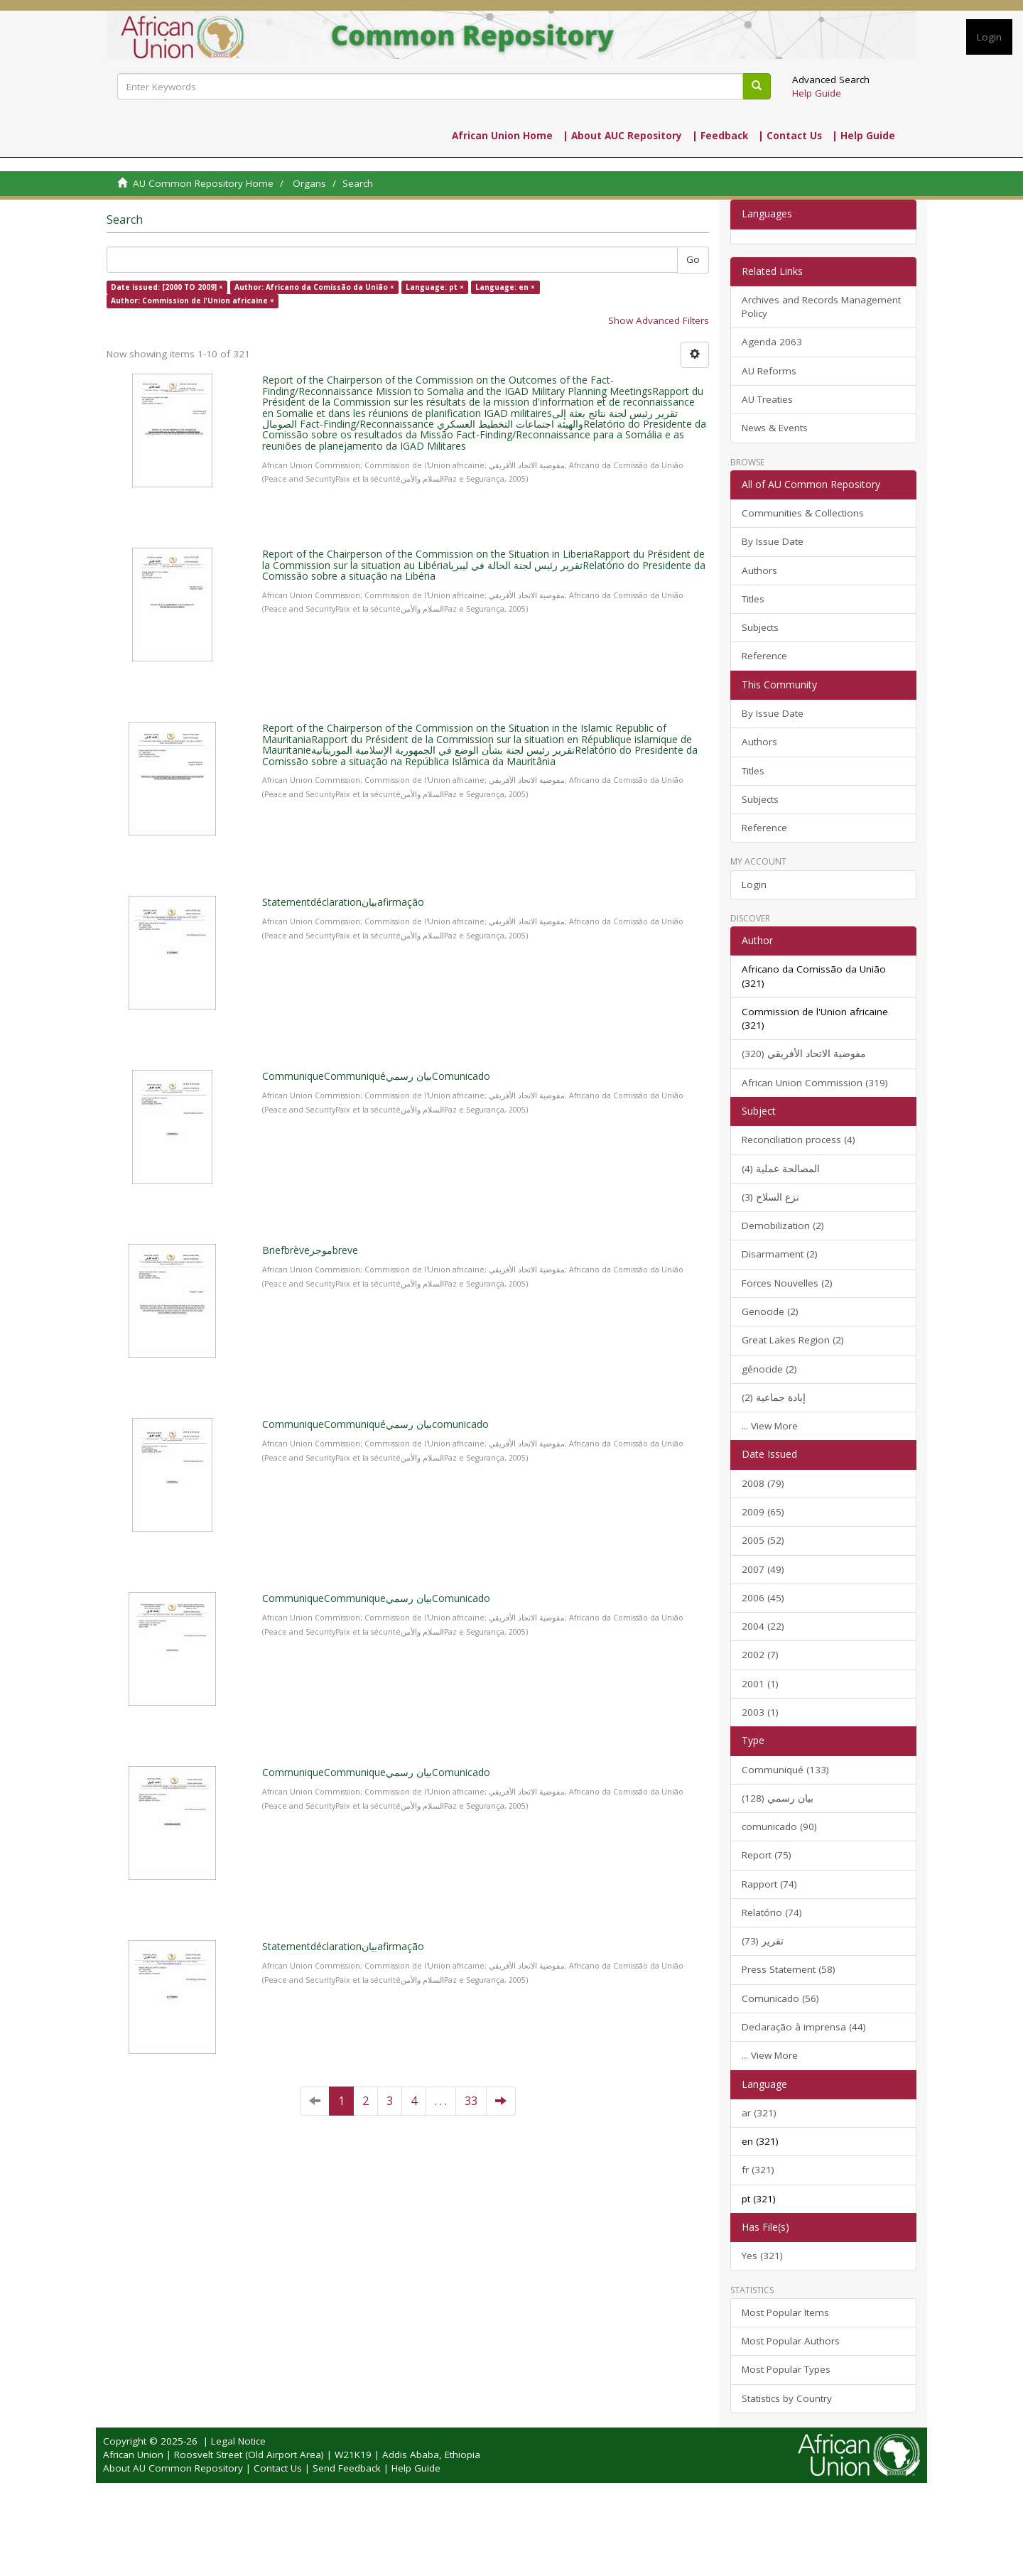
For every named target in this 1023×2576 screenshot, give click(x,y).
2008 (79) (763, 1483)
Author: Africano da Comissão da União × (314, 287)
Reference (764, 655)
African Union (133, 2454)
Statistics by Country (787, 2398)
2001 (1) (760, 1683)
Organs (309, 183)
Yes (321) (762, 2255)
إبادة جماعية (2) (774, 1397)
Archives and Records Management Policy (821, 306)
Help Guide (816, 93)
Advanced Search (831, 79)
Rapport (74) (769, 1884)
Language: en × (505, 287)
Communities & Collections (803, 513)
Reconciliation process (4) (798, 1139)
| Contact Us (790, 135)
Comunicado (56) (780, 1998)
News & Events (775, 427)
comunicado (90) (779, 1826)
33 (471, 2101)
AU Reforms (769, 370)
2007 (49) (763, 1569)
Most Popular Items (785, 2312)
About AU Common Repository (173, 2468)
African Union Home (502, 135)
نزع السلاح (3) (770, 1197)
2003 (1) (760, 1712)
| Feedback (720, 135)
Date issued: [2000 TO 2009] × (167, 287)
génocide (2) (769, 1369)
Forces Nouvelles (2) (787, 1283)
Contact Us (278, 2468)
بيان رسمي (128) (777, 1798)
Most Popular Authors (791, 2340)
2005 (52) (763, 1540)
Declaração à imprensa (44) (804, 2026)
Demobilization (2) (783, 1225)
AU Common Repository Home (203, 183)
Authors (759, 570)
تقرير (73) (763, 1940)
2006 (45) (763, 1597)
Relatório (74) (772, 1912)
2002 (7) (760, 1654)
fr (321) (758, 2169)
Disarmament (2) (780, 1254)
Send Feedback (347, 2468)
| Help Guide (863, 135)
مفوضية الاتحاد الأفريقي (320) (804, 1053)
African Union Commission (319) (815, 1082)
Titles (753, 598)
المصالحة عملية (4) (781, 1168)
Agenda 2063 (772, 341)
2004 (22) (763, 1626)
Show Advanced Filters (658, 320)
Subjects (760, 627)
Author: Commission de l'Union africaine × (192, 300)
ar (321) (759, 2112)
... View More (770, 1425)
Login (754, 884)
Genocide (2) (770, 1311)
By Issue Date (772, 541)
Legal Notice (238, 2441)
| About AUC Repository (622, 135)
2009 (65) (763, 1511)
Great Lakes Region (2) (793, 1339)
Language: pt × (435, 287)
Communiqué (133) (785, 1769)
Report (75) (766, 1855)
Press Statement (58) (788, 1969)
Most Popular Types (786, 2369)
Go (693, 259)
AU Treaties (767, 399)
